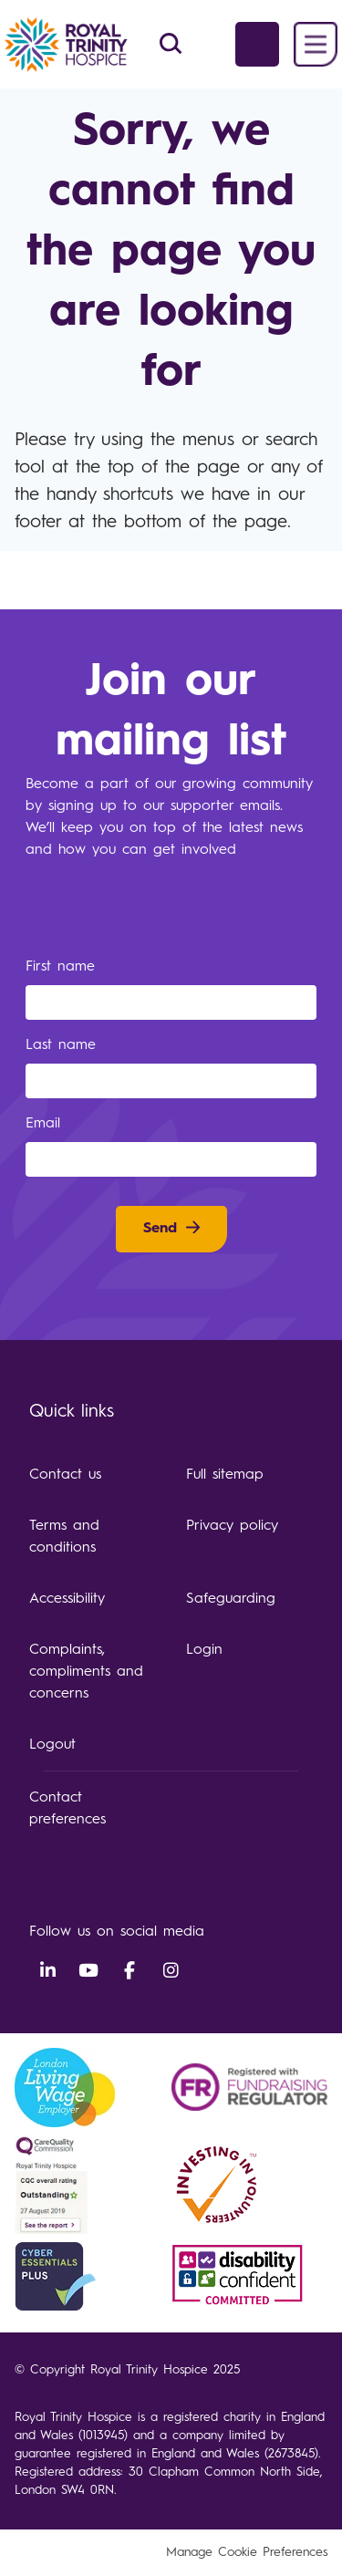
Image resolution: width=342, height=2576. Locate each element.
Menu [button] (315, 44)
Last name (64, 1045)
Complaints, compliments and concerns (86, 1672)
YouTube (88, 1971)
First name (63, 967)
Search (171, 44)
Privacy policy (232, 1526)
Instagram (170, 1971)
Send (160, 1228)
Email (46, 1124)
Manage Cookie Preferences (247, 2552)
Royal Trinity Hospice (82, 44)
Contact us (65, 1475)
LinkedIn (47, 1971)
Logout (52, 1745)
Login (204, 1650)
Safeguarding (230, 1599)
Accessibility (67, 1599)
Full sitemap (225, 1475)
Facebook (129, 1971)
